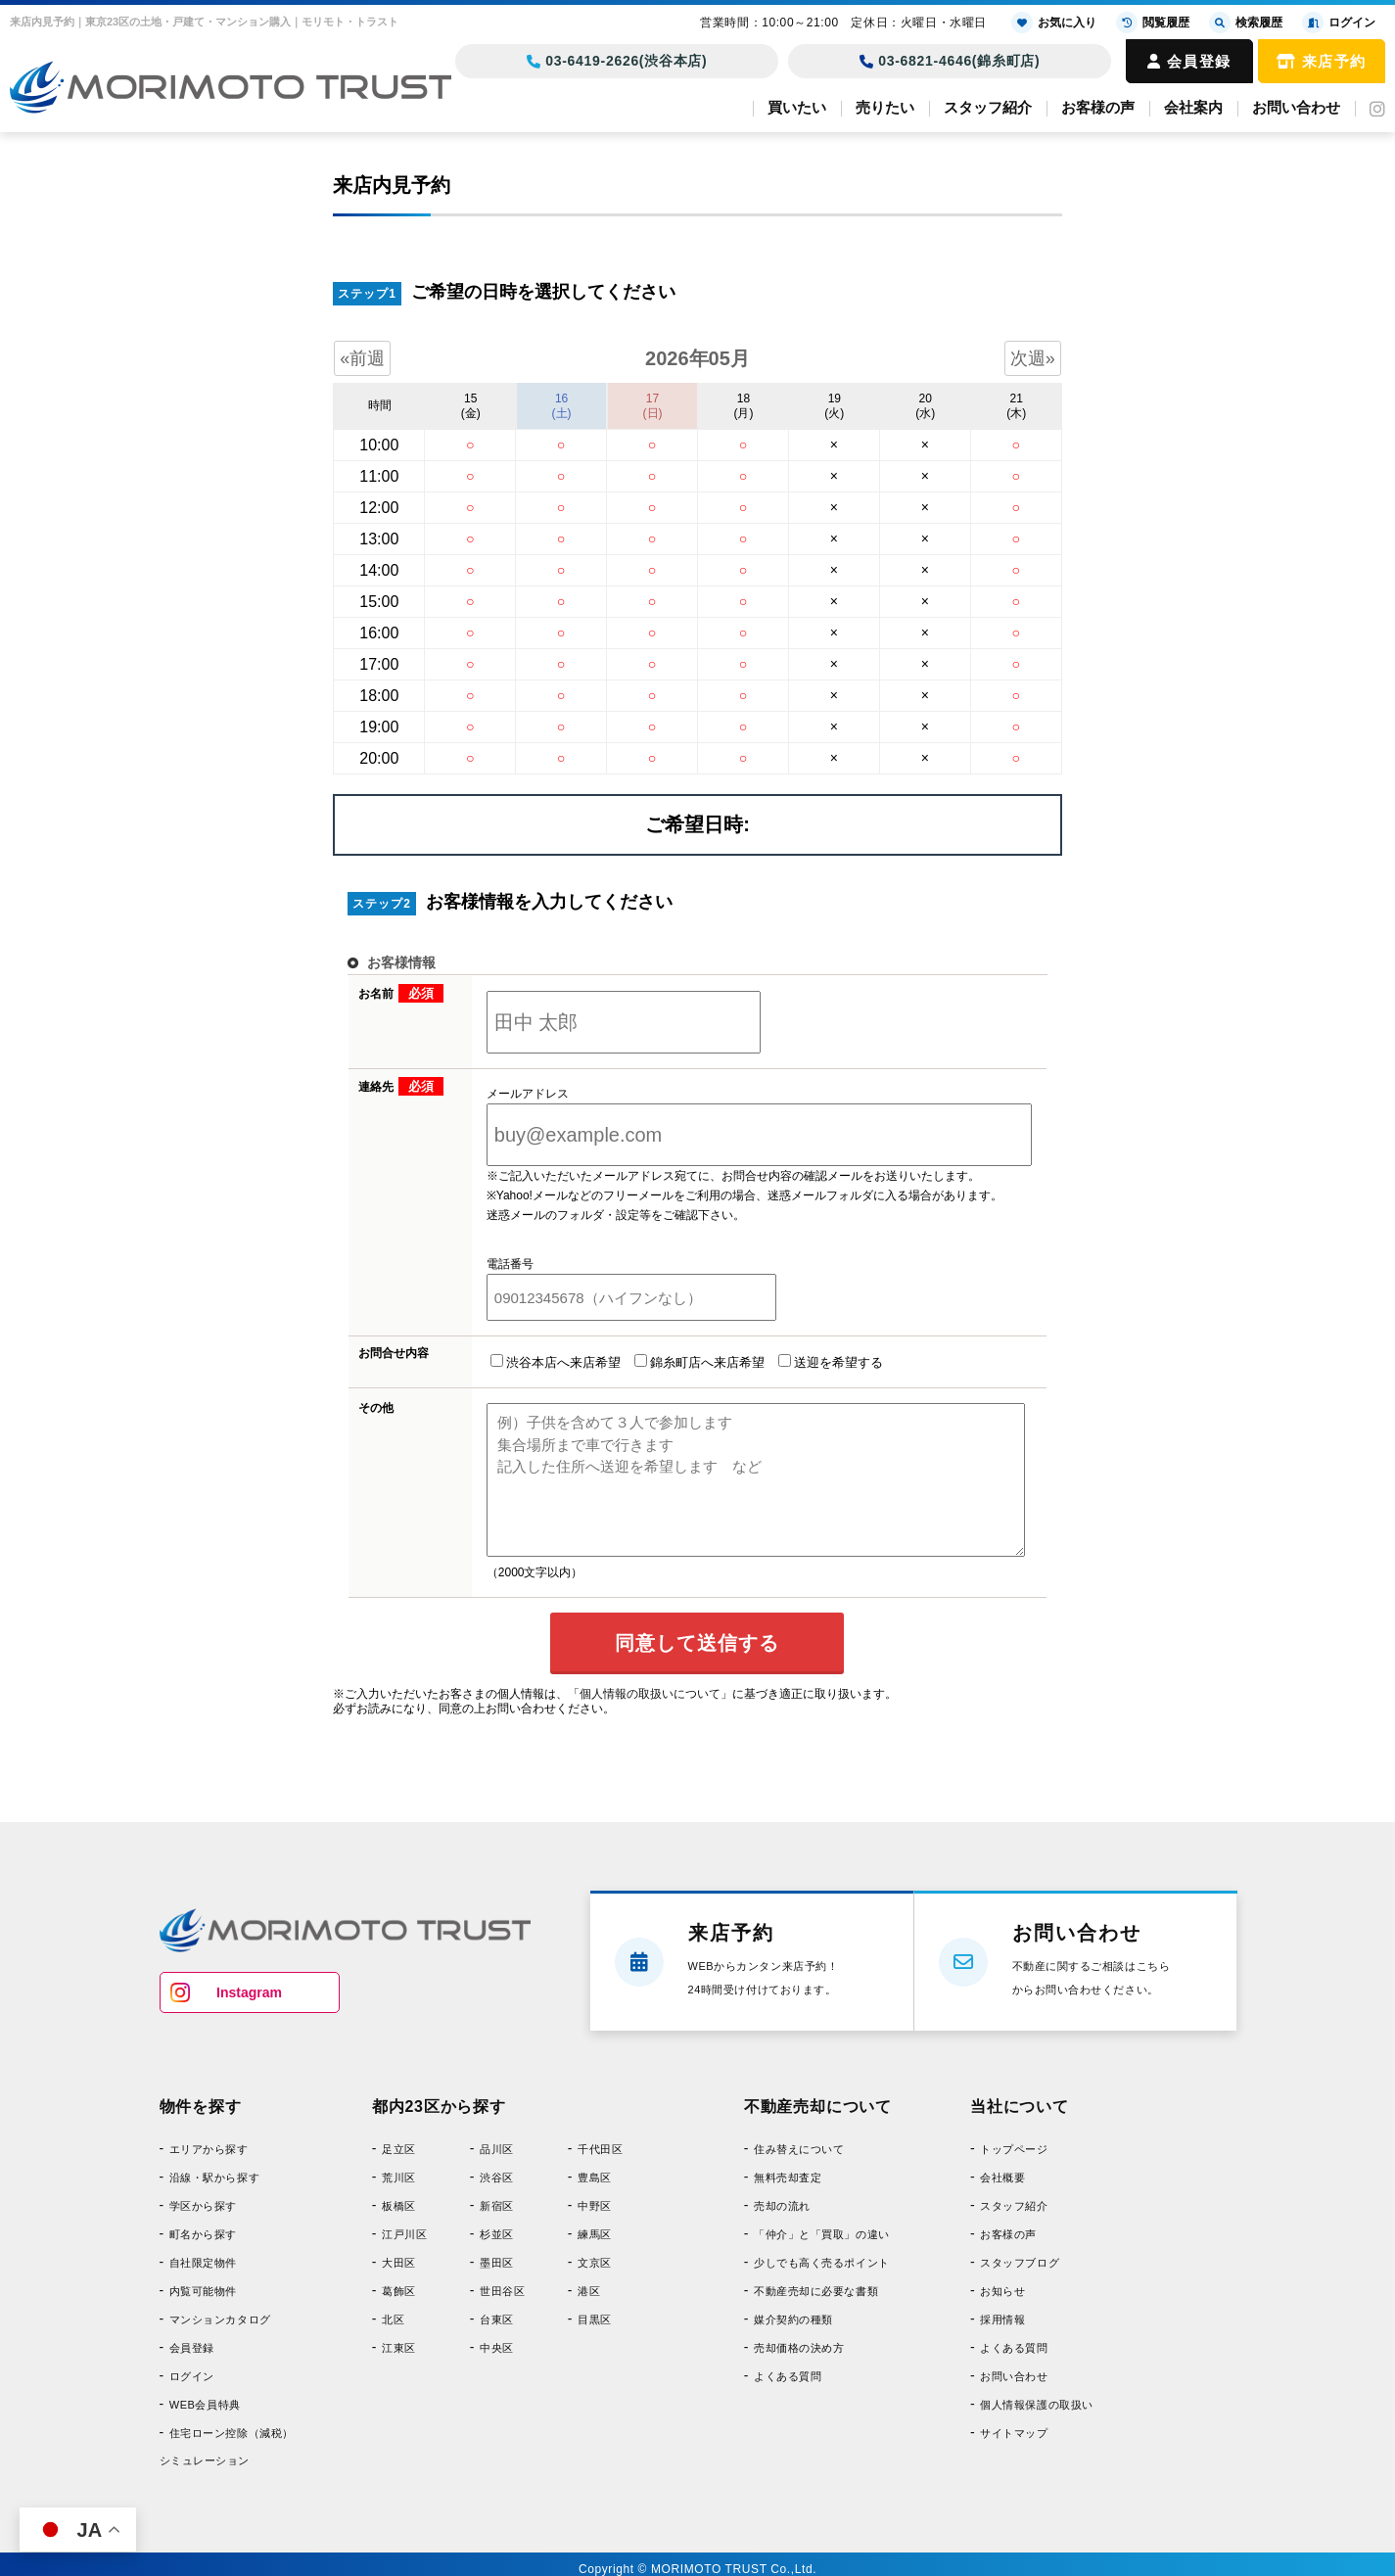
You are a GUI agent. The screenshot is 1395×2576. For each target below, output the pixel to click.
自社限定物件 (203, 2263)
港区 (589, 2291)
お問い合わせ (1296, 107)
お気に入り (1053, 22)
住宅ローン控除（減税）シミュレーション (227, 2446)
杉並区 (497, 2234)
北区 (393, 2319)
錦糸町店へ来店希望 (699, 1362)
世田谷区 (502, 2291)
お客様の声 (1098, 107)
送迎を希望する (830, 1362)
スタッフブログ (1019, 2263)
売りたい (885, 107)
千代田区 (600, 2149)
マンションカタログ (220, 2319)
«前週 (362, 358)
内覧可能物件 (203, 2291)
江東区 (399, 2348)
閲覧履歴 (1152, 22)
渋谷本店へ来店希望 (555, 1362)
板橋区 (399, 2206)
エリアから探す (209, 2149)
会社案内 (1193, 107)
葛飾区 (399, 2291)
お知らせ (1002, 2291)
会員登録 (1189, 61)
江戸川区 (404, 2234)
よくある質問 (787, 2376)
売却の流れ (782, 2206)
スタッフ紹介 (988, 107)
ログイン (191, 2376)
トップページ (1013, 2149)
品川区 (497, 2149)
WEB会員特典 (205, 2405)
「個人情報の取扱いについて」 (650, 1694)
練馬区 (595, 2234)
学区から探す (203, 2206)
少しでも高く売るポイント (822, 2263)
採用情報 (1002, 2319)
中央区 (497, 2348)
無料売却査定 (787, 2177)
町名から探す (203, 2234)
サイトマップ (1013, 2433)
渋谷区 (497, 2177)
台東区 (497, 2319)
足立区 (399, 2149)
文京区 (595, 2263)
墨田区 (497, 2263)
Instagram (249, 1992)
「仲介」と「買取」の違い (822, 2234)
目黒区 (595, 2319)
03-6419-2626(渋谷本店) (617, 61)
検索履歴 (1245, 22)
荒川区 (399, 2177)
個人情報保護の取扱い (1036, 2405)
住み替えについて (799, 2149)
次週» (1032, 358)
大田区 (399, 2263)
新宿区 (497, 2206)
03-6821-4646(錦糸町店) (950, 61)
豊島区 (595, 2177)
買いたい (796, 107)
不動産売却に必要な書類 (816, 2291)
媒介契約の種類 (793, 2319)
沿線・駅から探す (214, 2177)
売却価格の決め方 (799, 2348)
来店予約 (1322, 61)
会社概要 (1002, 2177)
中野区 (595, 2206)
